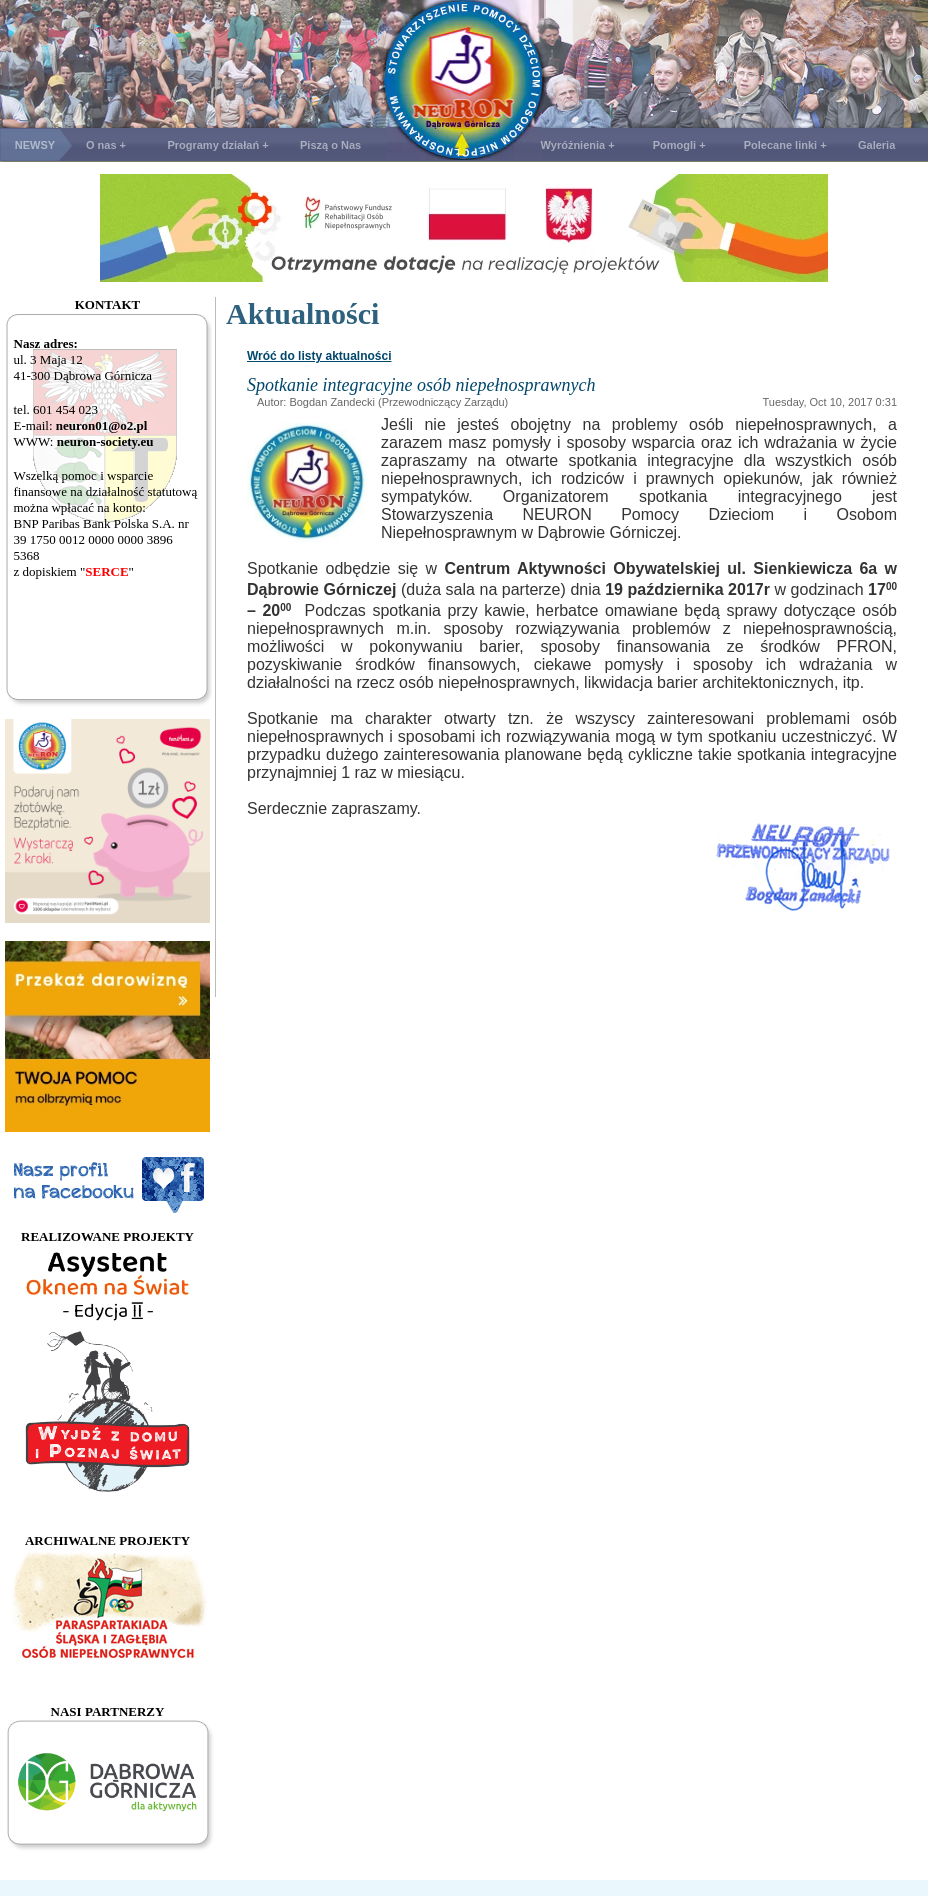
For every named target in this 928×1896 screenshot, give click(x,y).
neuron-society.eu (105, 441)
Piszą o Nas (330, 145)
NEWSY (35, 145)
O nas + (106, 145)
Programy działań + (217, 145)
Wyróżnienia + (578, 145)
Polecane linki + (785, 145)
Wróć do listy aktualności (319, 356)
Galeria (876, 145)
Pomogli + (679, 145)
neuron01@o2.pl (102, 425)
